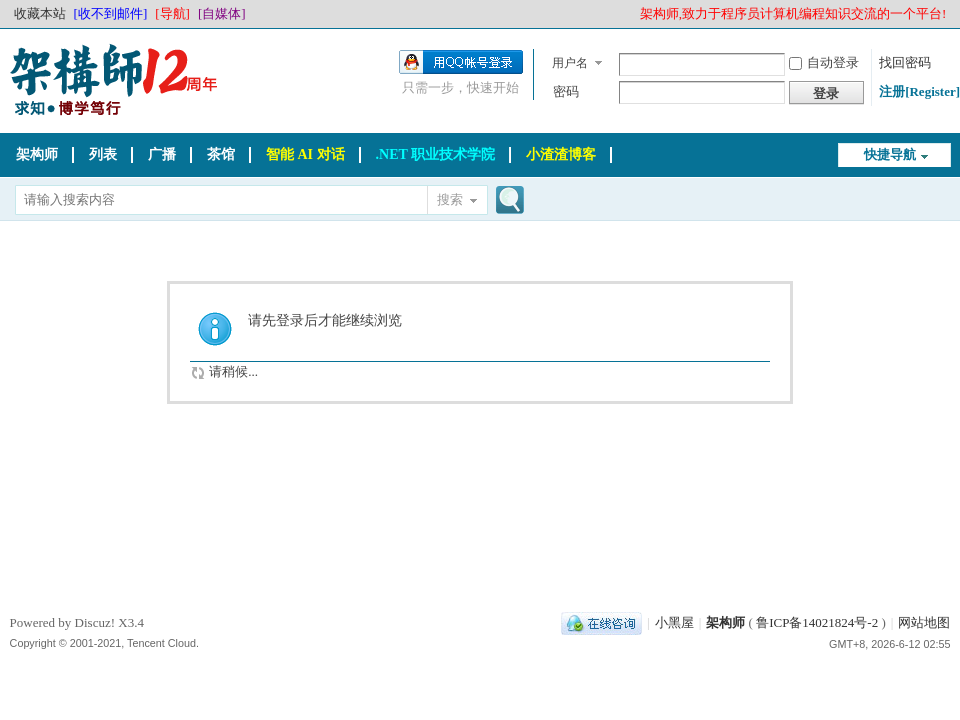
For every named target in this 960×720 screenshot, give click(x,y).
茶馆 (221, 154)
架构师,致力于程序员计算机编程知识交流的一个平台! (793, 13)
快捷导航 (890, 154)
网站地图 (924, 622)
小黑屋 (674, 622)
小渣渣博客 (561, 154)
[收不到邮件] (111, 13)
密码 (566, 91)
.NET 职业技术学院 (436, 154)
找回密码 (905, 62)
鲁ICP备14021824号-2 (817, 622)
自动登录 (824, 62)
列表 (103, 154)
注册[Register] (919, 91)
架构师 (37, 154)
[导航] (172, 13)
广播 (162, 154)
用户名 (570, 63)
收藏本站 (40, 13)
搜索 (450, 199)
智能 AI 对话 (305, 154)
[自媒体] (222, 13)
